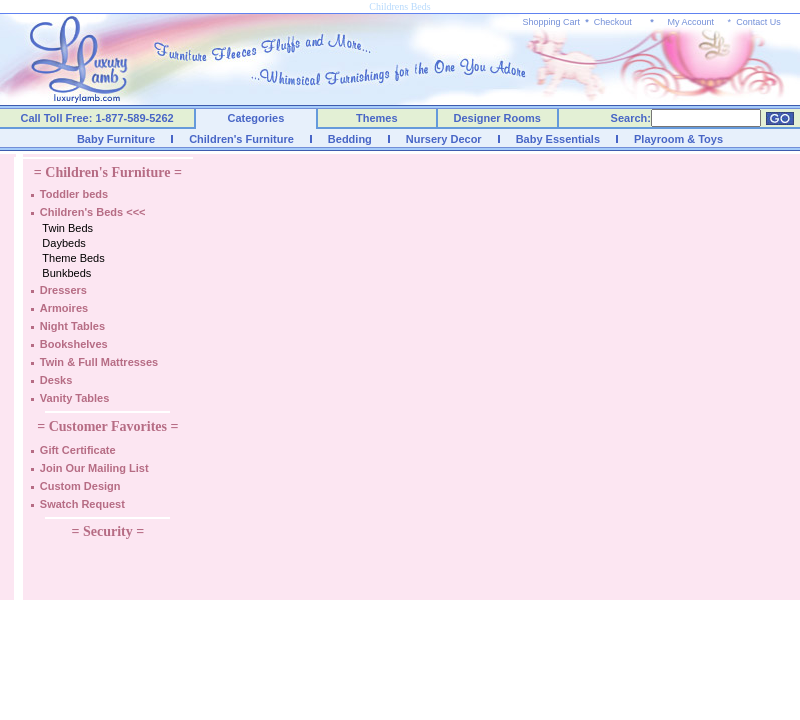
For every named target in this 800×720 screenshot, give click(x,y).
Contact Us (758, 22)
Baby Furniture (116, 139)
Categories (256, 118)
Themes (377, 118)
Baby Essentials (558, 139)
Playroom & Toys (678, 139)
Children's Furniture (241, 139)
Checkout (613, 22)
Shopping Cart (552, 22)
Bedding (350, 139)
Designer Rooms (496, 118)
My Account (690, 22)
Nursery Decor (444, 139)
